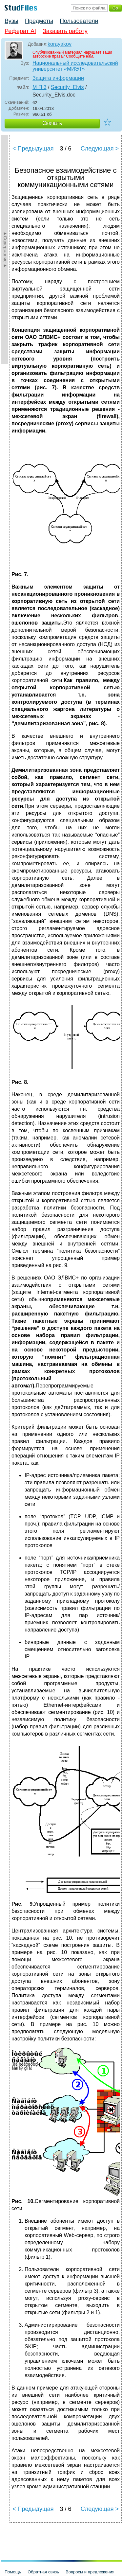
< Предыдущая (33, 148)
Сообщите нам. (80, 56)
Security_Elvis (67, 87)
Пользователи (79, 21)
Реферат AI (20, 31)
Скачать (52, 123)
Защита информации (58, 78)
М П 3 (39, 87)
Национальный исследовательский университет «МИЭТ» (75, 66)
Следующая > (100, 148)
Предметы (39, 21)
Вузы (11, 21)
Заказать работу (65, 31)
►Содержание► (5, 249)
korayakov (60, 44)
